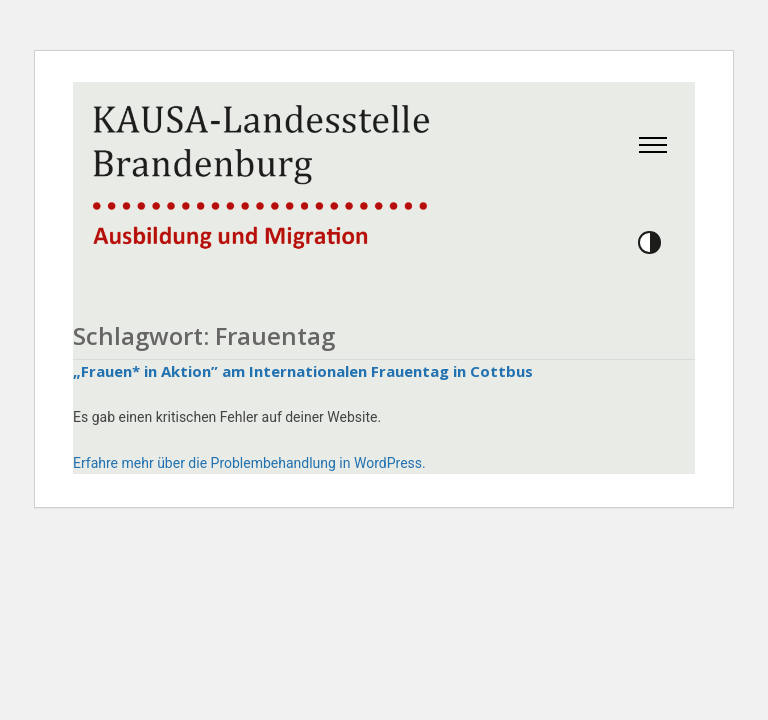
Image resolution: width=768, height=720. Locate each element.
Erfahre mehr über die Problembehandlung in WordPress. (249, 463)
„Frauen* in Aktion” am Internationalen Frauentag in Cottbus (303, 371)
